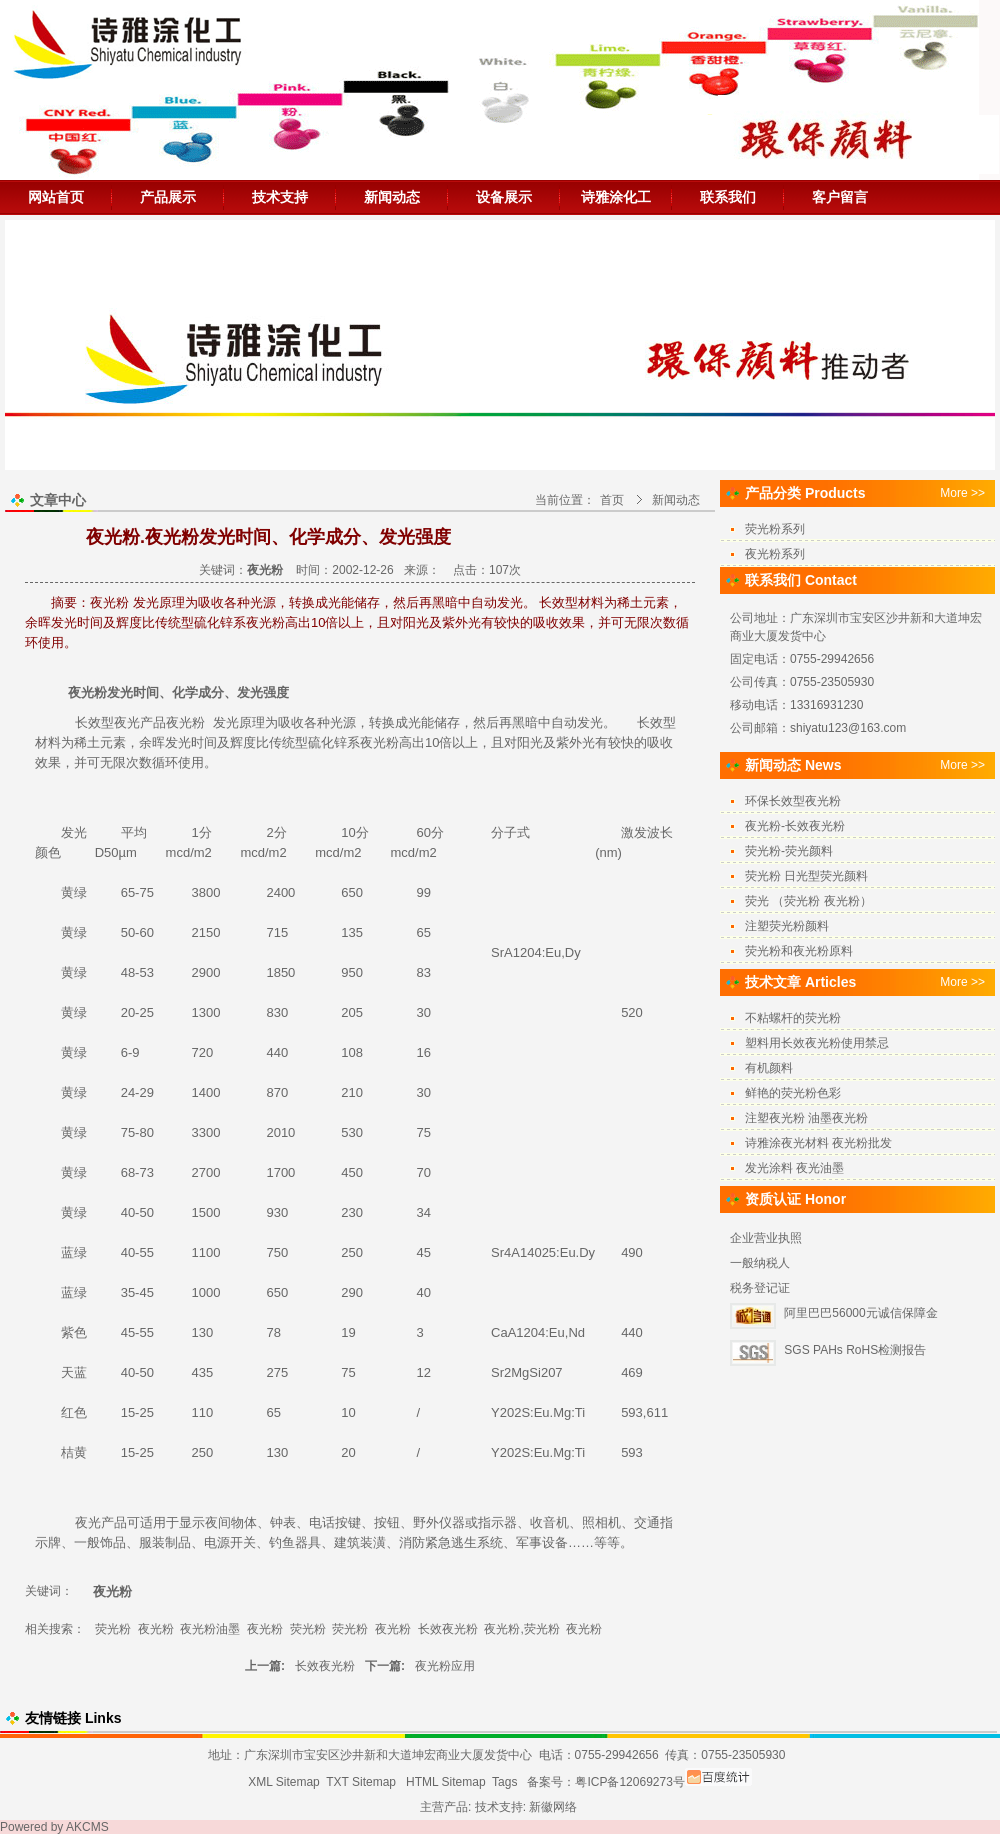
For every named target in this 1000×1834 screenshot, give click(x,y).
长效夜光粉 (448, 1629)
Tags (504, 1782)
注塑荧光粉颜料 (787, 926)
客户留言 (840, 197)
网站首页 (56, 197)
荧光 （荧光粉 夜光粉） (808, 901)
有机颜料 (769, 1068)
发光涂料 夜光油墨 (794, 1168)
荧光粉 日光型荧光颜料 (806, 876)
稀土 (87, 742)
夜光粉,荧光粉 (521, 1629)
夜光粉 (87, 692)
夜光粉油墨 (210, 1629)
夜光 (127, 722)
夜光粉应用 (445, 1666)
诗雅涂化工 (616, 197)
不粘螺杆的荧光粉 (793, 1018)
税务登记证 (760, 1288)
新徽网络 (553, 1807)
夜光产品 (101, 1522)
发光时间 (191, 742)
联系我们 (728, 197)
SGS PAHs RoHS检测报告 (855, 1350)
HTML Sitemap (446, 1782)
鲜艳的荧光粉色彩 (793, 1093)
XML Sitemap (284, 1782)
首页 (612, 500)
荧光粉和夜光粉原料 (799, 951)
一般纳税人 (760, 1263)
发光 (120, 692)
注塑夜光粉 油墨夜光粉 (806, 1118)
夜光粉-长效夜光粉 (795, 826)
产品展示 (168, 197)
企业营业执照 (766, 1238)
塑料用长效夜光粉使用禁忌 (817, 1043)
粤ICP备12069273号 (629, 1782)
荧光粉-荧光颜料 (789, 851)
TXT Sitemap (361, 1782)
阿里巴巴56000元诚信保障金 (860, 1313)
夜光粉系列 (775, 554)
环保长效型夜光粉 (793, 801)
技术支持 (280, 197)
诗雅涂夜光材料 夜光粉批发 (818, 1143)
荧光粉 (113, 1629)
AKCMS (87, 1827)
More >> (962, 493)
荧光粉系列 (775, 529)
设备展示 (504, 197)
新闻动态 (392, 197)
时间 (146, 692)
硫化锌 (327, 742)
